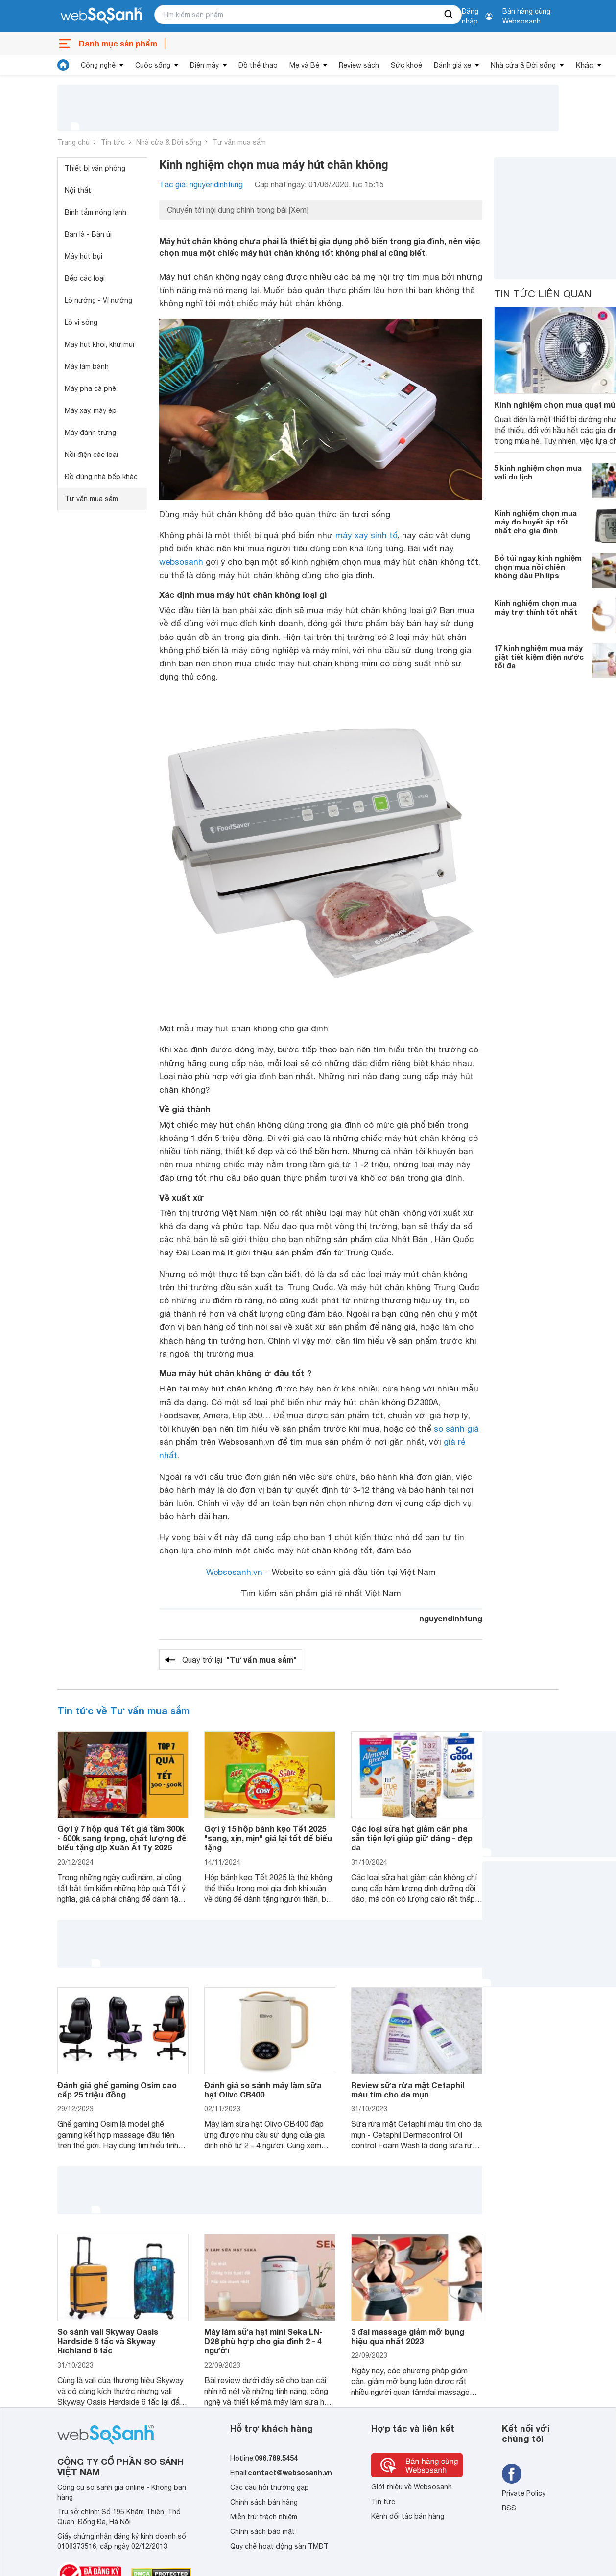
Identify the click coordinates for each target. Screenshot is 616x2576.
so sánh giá (456, 1429)
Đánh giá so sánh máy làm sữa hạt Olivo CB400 (263, 2089)
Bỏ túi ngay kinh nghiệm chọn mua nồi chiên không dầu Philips (538, 566)
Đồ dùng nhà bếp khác (101, 476)
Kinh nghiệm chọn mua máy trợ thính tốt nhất (535, 607)
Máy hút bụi (83, 256)
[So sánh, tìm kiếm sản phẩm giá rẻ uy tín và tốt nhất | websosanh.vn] (101, 16)
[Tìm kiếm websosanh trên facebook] (511, 2474)
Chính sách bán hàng (264, 2502)
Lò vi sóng (81, 322)
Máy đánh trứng (90, 432)
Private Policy (523, 2493)
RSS (509, 2508)
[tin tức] (63, 65)
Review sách (359, 65)
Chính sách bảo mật (262, 2531)
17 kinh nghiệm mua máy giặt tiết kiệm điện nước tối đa (539, 656)
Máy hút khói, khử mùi (99, 344)
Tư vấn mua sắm (239, 142)
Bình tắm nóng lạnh (95, 212)
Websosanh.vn (234, 1572)
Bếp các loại (85, 278)
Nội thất (78, 190)
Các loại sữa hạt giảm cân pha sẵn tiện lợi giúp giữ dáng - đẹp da (412, 1838)
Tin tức (113, 142)
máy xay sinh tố (366, 535)
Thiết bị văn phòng (95, 168)
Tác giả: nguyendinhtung (201, 184)
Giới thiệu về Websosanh (411, 2487)
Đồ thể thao (258, 65)
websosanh (181, 562)
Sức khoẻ (406, 65)
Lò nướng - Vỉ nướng (98, 300)
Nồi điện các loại (91, 454)
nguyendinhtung (450, 1618)
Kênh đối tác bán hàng (407, 2516)
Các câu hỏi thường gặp (269, 2487)
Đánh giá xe (452, 65)
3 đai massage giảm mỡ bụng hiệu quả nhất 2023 (407, 2336)
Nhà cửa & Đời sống (523, 65)
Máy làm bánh (87, 366)
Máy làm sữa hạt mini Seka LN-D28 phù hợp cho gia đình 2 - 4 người (263, 2341)
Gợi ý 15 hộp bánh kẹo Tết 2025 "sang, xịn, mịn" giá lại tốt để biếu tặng (268, 1838)
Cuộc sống (152, 65)
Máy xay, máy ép (91, 410)
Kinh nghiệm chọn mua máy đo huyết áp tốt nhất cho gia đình (535, 521)
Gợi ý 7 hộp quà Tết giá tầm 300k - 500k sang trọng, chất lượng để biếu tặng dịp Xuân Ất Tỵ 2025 (122, 1838)
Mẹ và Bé (304, 65)
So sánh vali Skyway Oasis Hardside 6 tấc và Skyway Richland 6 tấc (107, 2341)
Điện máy (204, 65)
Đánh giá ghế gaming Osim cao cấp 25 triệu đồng (117, 2089)
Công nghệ (98, 65)
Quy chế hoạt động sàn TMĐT (279, 2546)
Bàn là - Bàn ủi (88, 234)
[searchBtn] (449, 14)
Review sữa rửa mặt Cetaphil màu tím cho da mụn (407, 2089)
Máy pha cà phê (90, 388)
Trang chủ (73, 142)
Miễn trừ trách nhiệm (263, 2517)
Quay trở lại (239, 1659)
